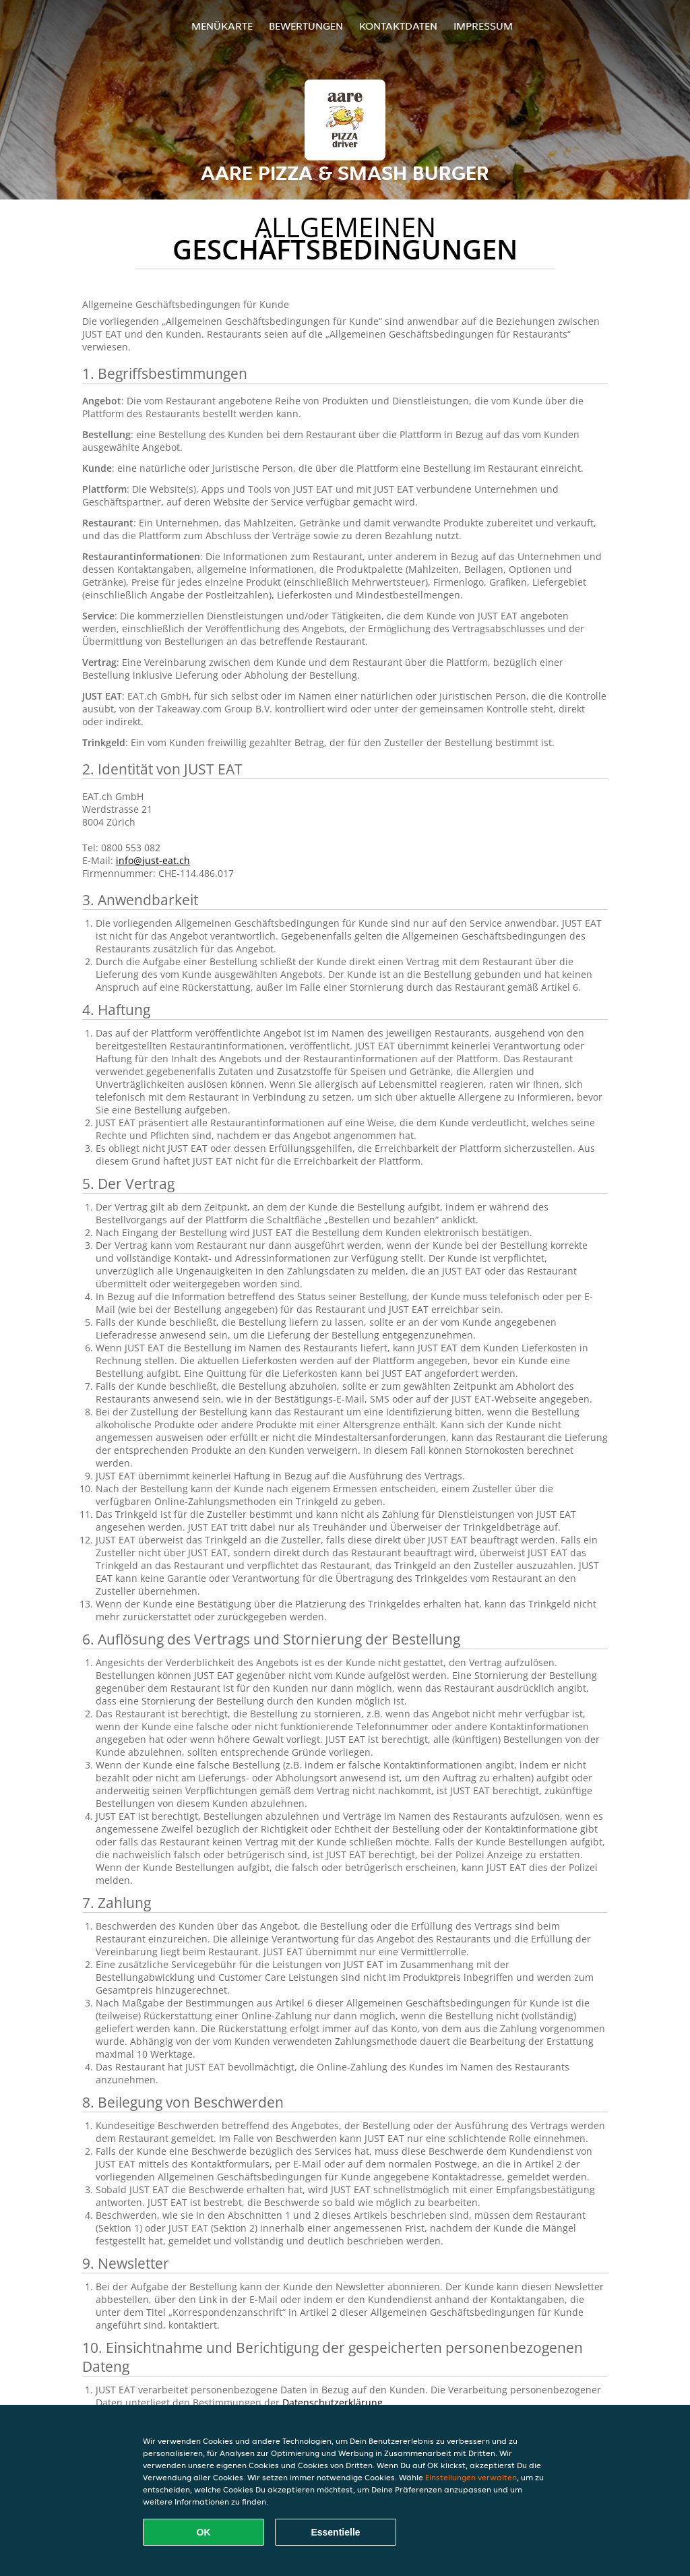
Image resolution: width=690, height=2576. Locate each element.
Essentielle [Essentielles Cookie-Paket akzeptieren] (335, 2532)
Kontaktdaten (398, 26)
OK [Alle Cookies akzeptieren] (204, 2532)
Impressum (483, 26)
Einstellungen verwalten (471, 2477)
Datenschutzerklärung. (333, 2402)
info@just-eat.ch (153, 860)
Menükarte (222, 26)
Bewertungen (306, 26)
